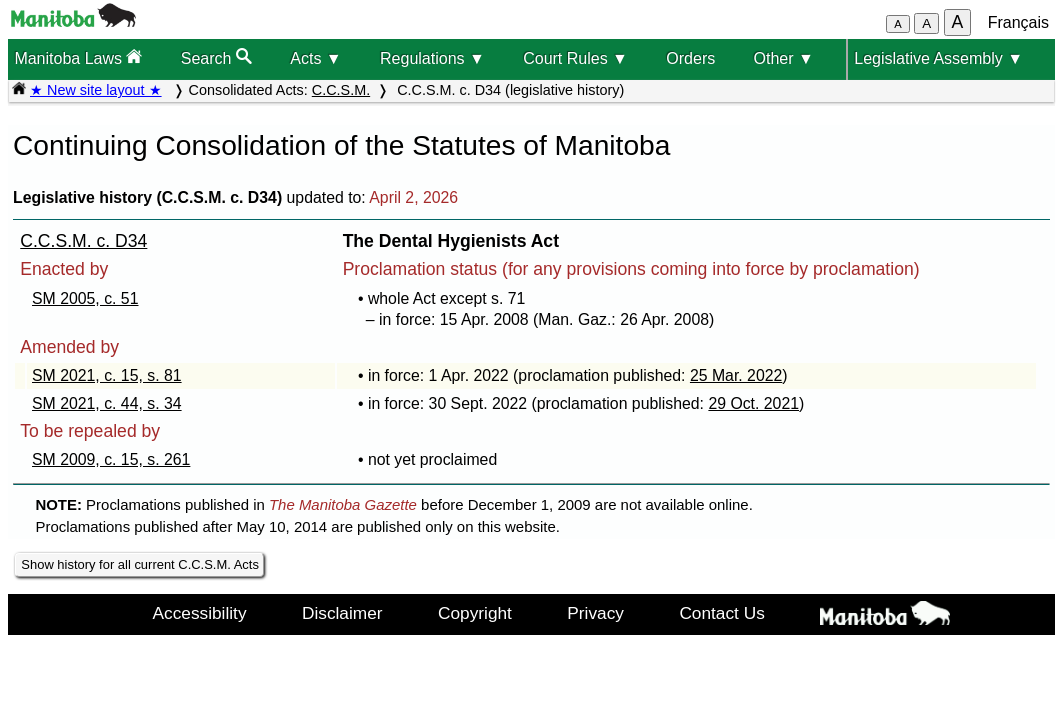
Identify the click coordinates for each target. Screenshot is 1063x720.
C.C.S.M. (341, 90)
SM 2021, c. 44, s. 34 (107, 403)
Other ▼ (784, 58)
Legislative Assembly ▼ (938, 58)
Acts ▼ (315, 58)
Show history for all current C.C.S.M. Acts (140, 564)
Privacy (595, 613)
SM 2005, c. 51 (85, 298)
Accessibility (200, 613)
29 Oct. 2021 (753, 403)
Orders (690, 58)
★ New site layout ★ (96, 90)
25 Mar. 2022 (736, 375)
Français (1018, 22)
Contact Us (721, 613)
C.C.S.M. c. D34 (83, 241)
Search (216, 57)
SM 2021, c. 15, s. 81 (107, 375)
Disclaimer (342, 613)
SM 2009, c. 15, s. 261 (111, 459)
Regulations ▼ (432, 58)
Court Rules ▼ (575, 58)
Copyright (475, 613)
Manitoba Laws (78, 57)
